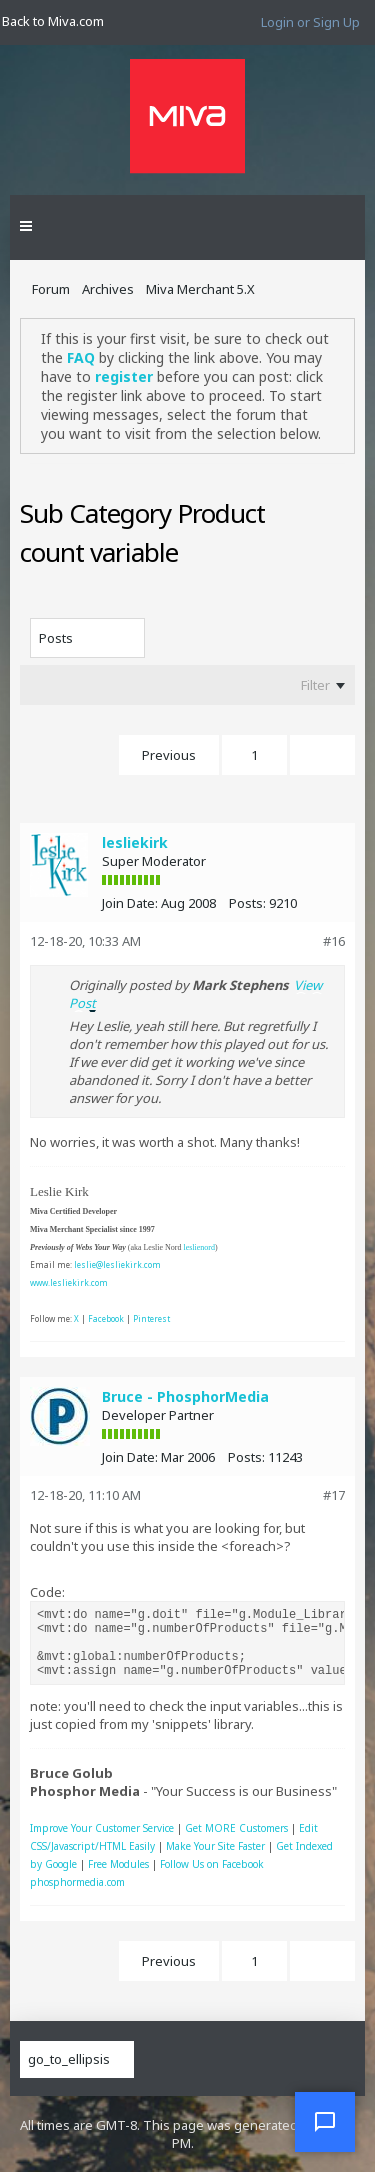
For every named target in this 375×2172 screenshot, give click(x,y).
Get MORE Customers (236, 1828)
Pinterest (151, 1318)
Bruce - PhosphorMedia (185, 1396)
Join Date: (130, 903)
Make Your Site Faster (215, 1846)
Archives (108, 289)
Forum (51, 289)
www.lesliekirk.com (69, 1282)
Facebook (106, 1318)
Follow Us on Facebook (212, 1864)
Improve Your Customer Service (102, 1828)
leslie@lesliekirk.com (117, 1264)
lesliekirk (135, 842)
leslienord (199, 1247)
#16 (334, 941)
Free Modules (118, 1864)
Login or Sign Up (310, 22)
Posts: (247, 903)
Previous (169, 755)
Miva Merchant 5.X (200, 289)
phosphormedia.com (77, 1882)
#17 (334, 1495)
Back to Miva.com (53, 21)
